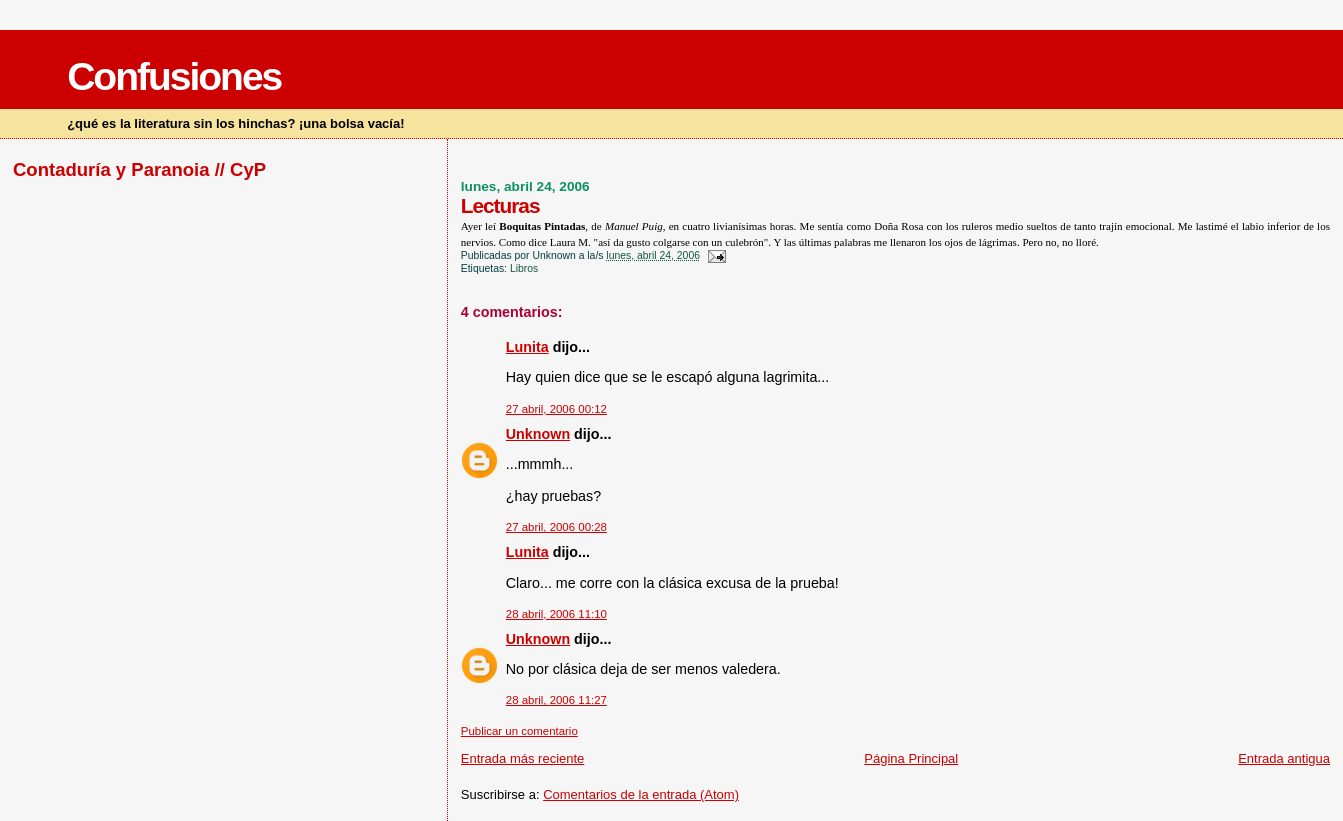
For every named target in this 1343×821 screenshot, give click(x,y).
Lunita (527, 347)
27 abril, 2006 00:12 (556, 409)
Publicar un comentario (519, 731)
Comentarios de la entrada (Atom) (641, 794)
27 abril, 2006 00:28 (556, 527)
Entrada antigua (1284, 758)
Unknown (538, 434)
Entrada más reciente (523, 758)
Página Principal (911, 758)
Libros (524, 268)
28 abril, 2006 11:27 (556, 700)
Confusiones (174, 76)
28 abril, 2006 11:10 (556, 614)
